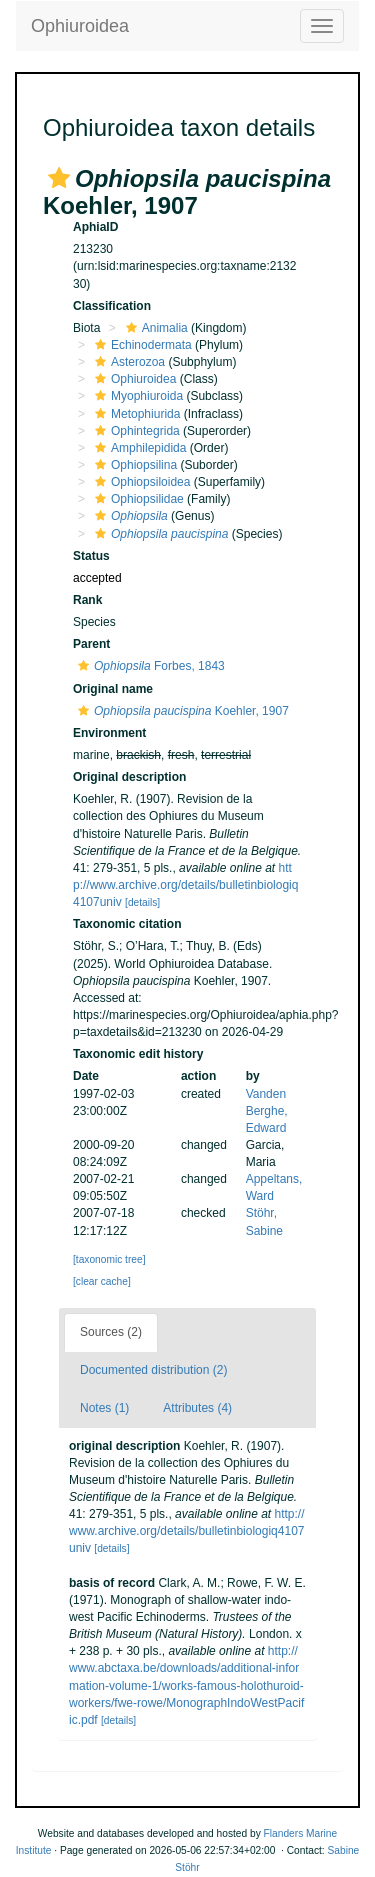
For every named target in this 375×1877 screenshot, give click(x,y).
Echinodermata (141, 345)
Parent (91, 644)
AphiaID (95, 227)
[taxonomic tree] (109, 1259)
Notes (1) (104, 1408)
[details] (142, 902)
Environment (109, 733)
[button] (59, 178)
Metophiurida (135, 414)
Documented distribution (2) (153, 1370)
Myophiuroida (136, 396)
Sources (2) (111, 1332)
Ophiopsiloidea (140, 482)
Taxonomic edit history (138, 1054)
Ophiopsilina (133, 465)
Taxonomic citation (127, 924)
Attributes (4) (197, 1408)
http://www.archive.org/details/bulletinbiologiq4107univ (185, 885)
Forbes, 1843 (149, 666)
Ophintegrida (135, 431)
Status (91, 556)
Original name (113, 689)
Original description (129, 777)
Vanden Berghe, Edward (267, 1111)
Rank (87, 600)
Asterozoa (127, 362)
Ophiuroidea (80, 26)
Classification (112, 306)
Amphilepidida (138, 448)
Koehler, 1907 (181, 711)
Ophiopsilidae (137, 499)
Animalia (154, 328)
